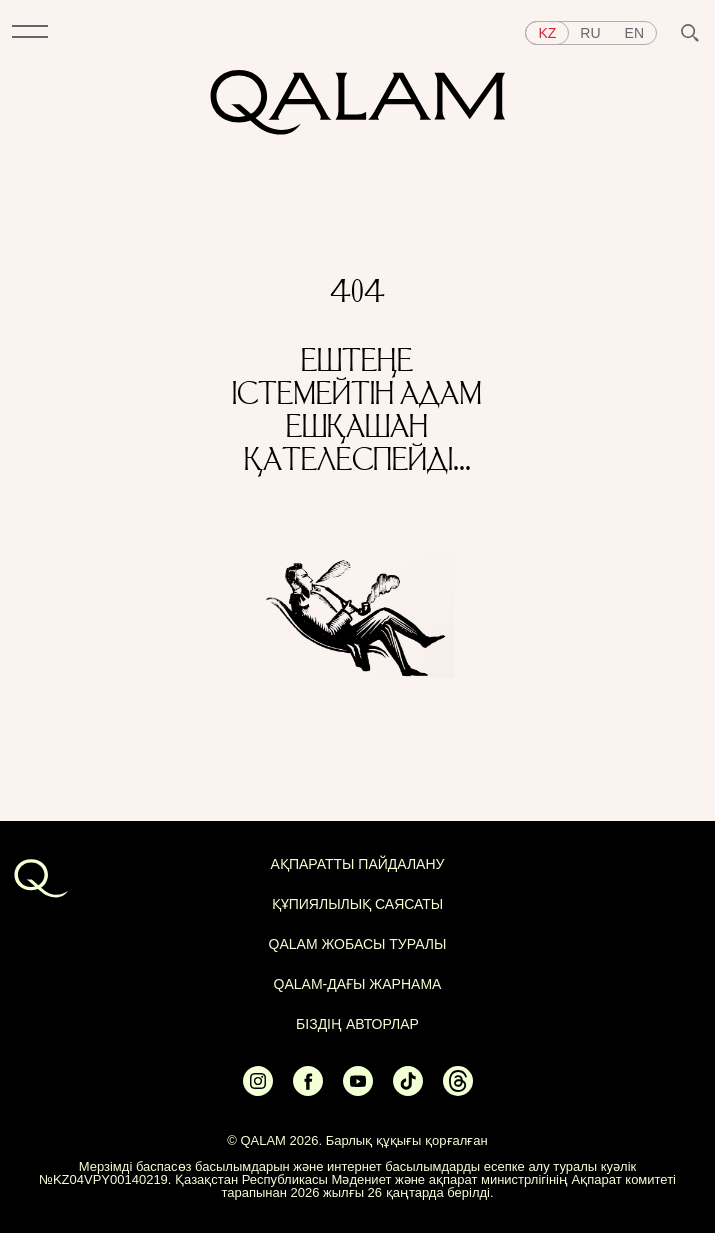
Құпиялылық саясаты (358, 904)
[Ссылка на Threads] (458, 1089)
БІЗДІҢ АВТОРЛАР (357, 1024)
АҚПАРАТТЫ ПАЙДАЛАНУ (358, 864)
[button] (30, 33)
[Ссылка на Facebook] (308, 1089)
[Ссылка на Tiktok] (408, 1089)
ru (590, 33)
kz (547, 33)
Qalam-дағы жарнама (358, 984)
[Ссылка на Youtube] (358, 1089)
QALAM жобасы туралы (358, 944)
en (634, 33)
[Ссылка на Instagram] (258, 1089)
